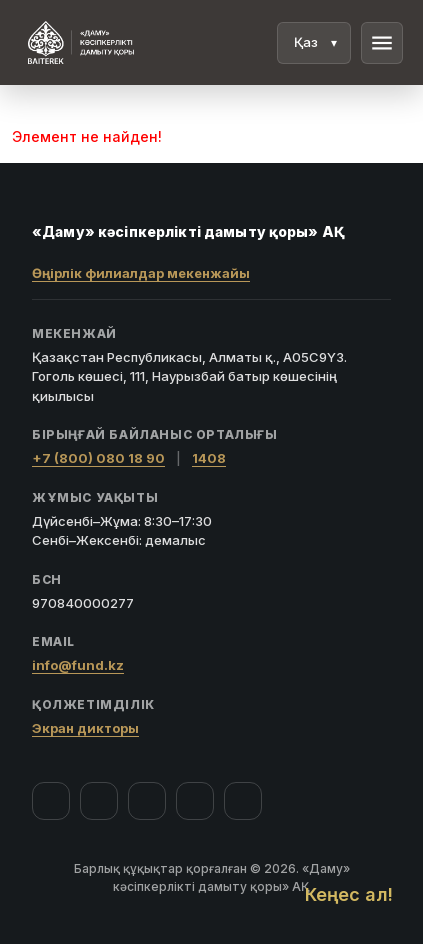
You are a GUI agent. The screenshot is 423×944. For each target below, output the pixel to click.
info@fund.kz (78, 665)
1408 (209, 458)
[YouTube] (147, 801)
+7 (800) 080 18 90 (98, 458)
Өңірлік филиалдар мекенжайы (141, 273)
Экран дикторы (85, 728)
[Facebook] (51, 801)
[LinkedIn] (243, 801)
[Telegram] (195, 801)
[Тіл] (314, 43)
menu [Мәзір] (382, 43)
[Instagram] (99, 801)
